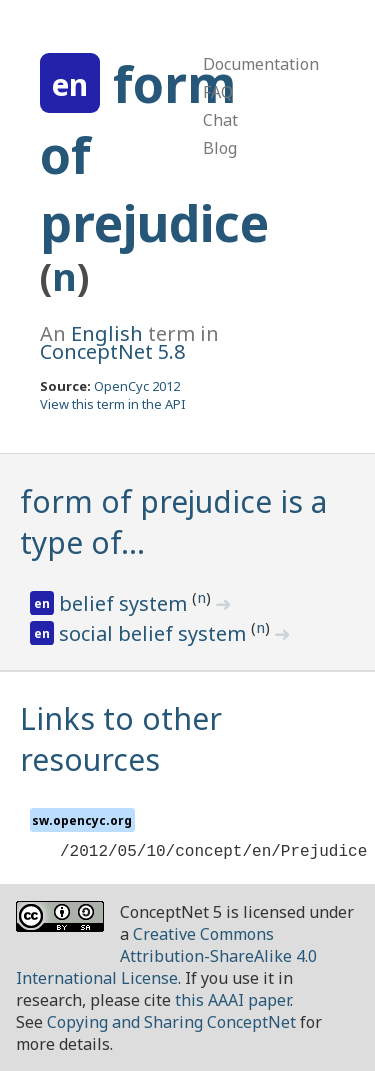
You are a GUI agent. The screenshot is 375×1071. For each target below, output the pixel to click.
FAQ (218, 92)
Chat (220, 120)
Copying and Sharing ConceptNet (171, 1022)
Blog (220, 148)
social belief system (155, 633)
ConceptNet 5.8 (112, 351)
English (107, 333)
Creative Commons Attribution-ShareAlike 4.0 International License (166, 956)
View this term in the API (113, 404)
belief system (125, 603)
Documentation (261, 64)
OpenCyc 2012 (137, 386)
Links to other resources (121, 739)
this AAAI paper (232, 1000)
